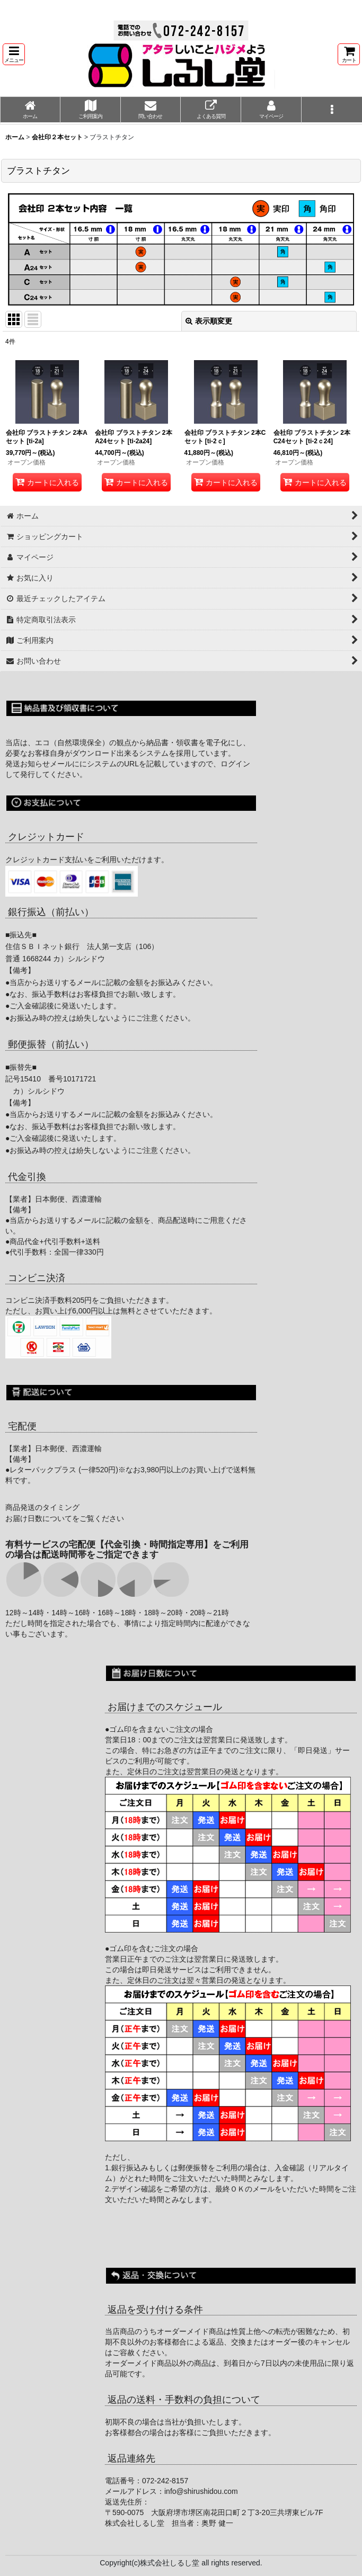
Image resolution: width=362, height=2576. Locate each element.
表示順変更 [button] (209, 321)
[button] (14, 54)
